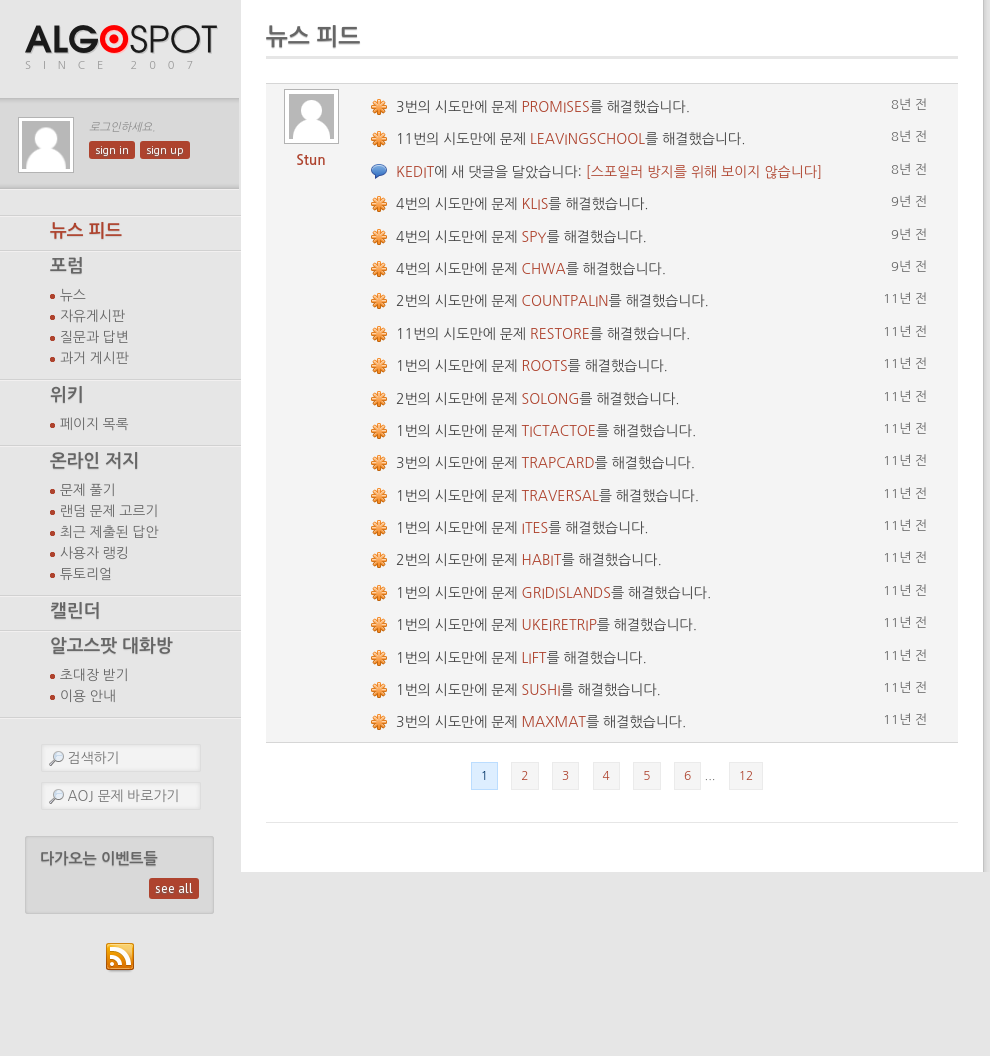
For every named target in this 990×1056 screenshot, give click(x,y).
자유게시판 (92, 316)
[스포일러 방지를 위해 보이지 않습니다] (704, 172)
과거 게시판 (94, 358)
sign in (112, 150)
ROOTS (545, 366)
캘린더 (75, 611)
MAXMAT (554, 722)
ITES (535, 528)
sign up (165, 150)
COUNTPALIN (565, 301)
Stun (311, 160)
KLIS (535, 204)
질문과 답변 (94, 337)
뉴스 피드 (86, 231)
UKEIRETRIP (559, 625)
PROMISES (556, 107)
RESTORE (560, 334)
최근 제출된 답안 (109, 532)
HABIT (542, 560)
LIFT (534, 658)
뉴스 (73, 295)
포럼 (67, 266)
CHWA (544, 269)
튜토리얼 (86, 574)
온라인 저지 (94, 461)
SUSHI (541, 690)
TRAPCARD (558, 463)
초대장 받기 (94, 675)
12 (746, 776)
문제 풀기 (88, 490)
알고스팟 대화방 (111, 646)
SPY (534, 237)
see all (174, 888)
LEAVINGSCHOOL (587, 139)
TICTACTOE (559, 431)
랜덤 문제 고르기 (109, 511)
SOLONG (551, 399)
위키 (67, 395)
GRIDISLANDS (566, 593)
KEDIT (415, 172)
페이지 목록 (94, 424)
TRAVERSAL (560, 496)
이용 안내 (88, 696)
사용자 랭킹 (94, 553)
